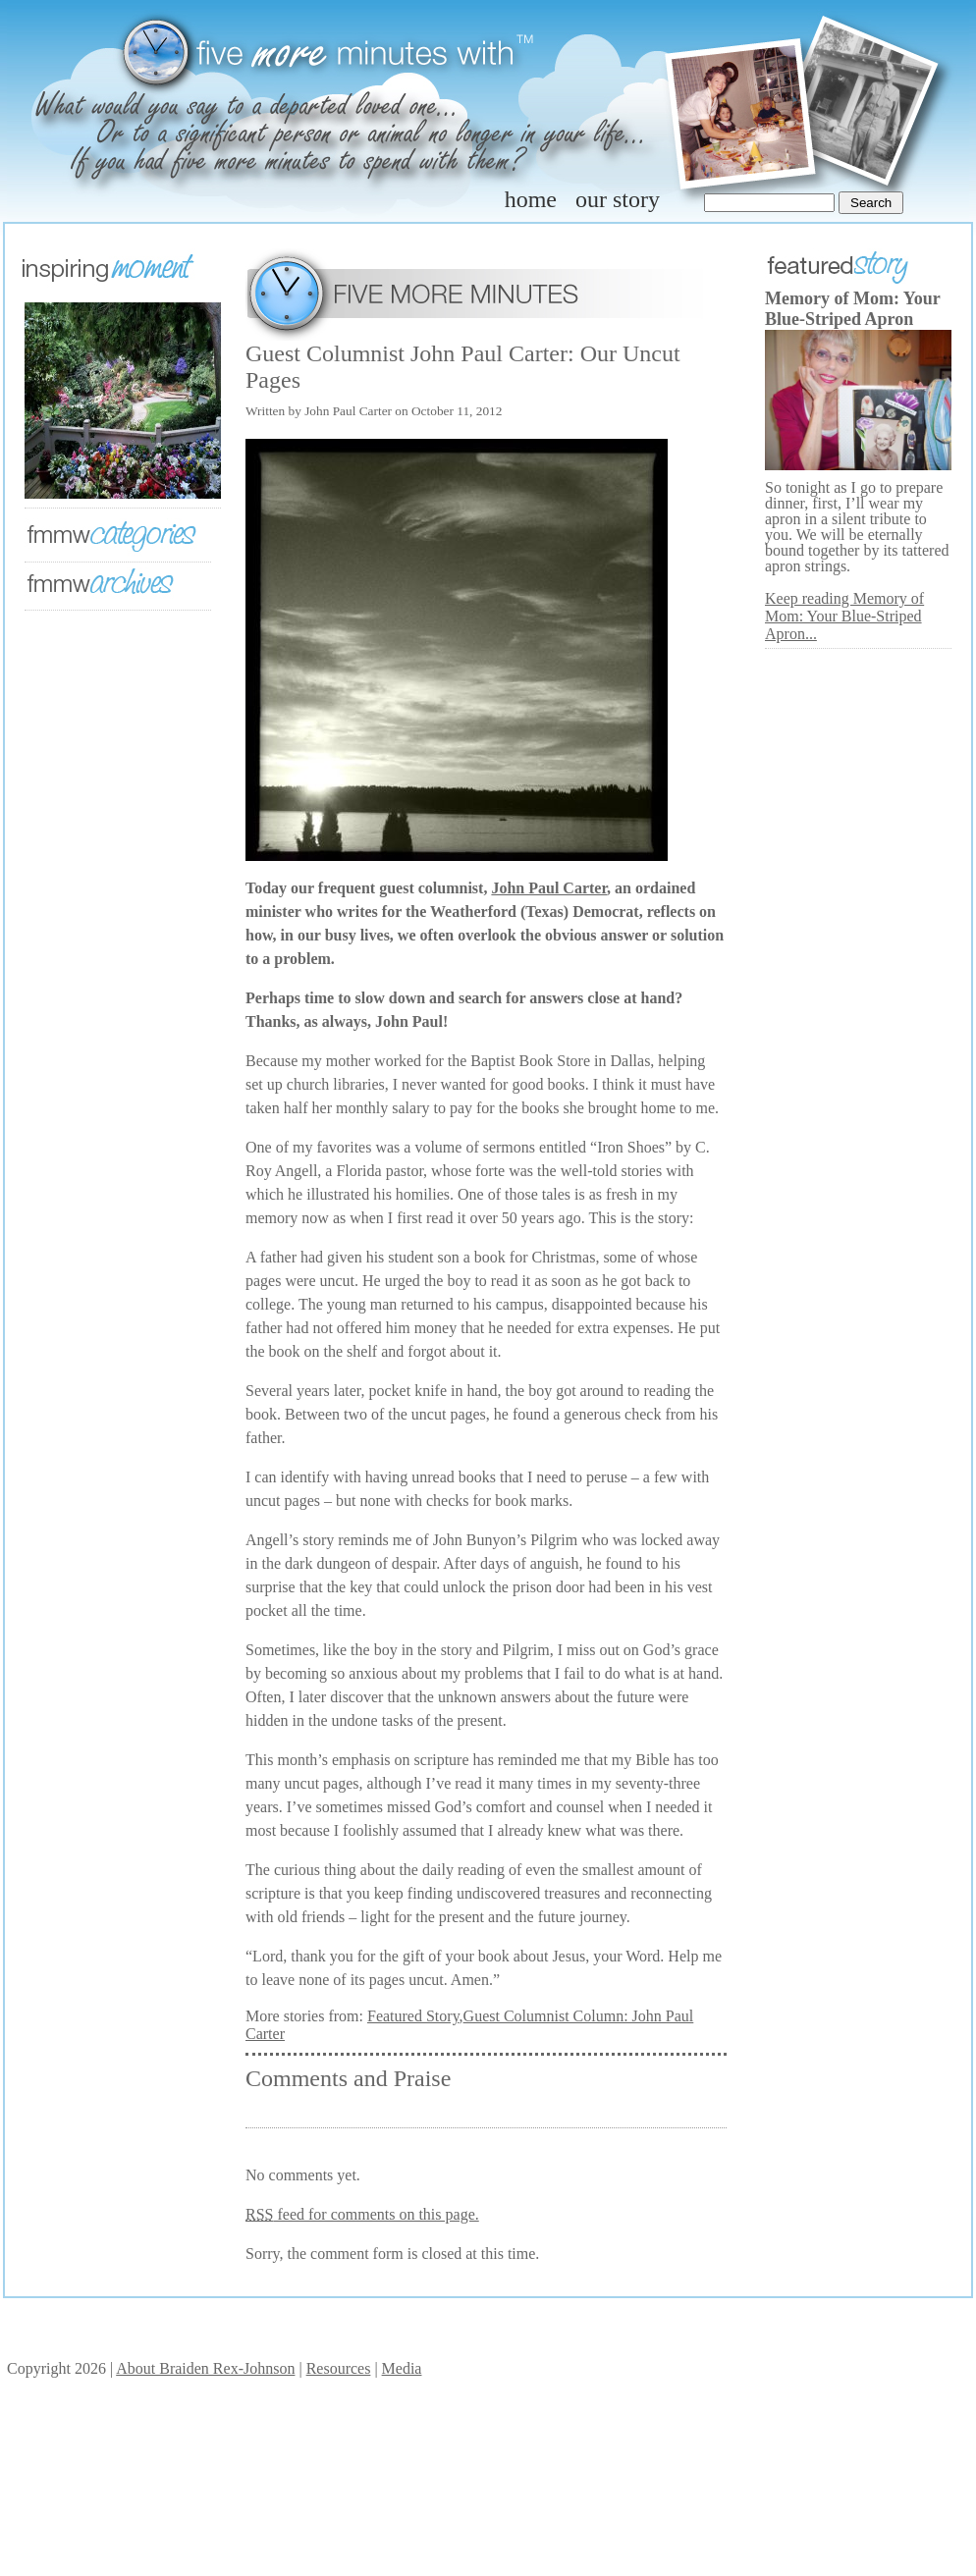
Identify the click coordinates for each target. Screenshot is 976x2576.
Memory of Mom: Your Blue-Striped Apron (852, 309)
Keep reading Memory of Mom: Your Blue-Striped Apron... (844, 616)
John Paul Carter (549, 888)
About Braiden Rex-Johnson (205, 2368)
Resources (338, 2368)
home (531, 199)
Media (402, 2368)
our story (617, 199)
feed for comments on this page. (362, 2214)
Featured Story (413, 2016)
